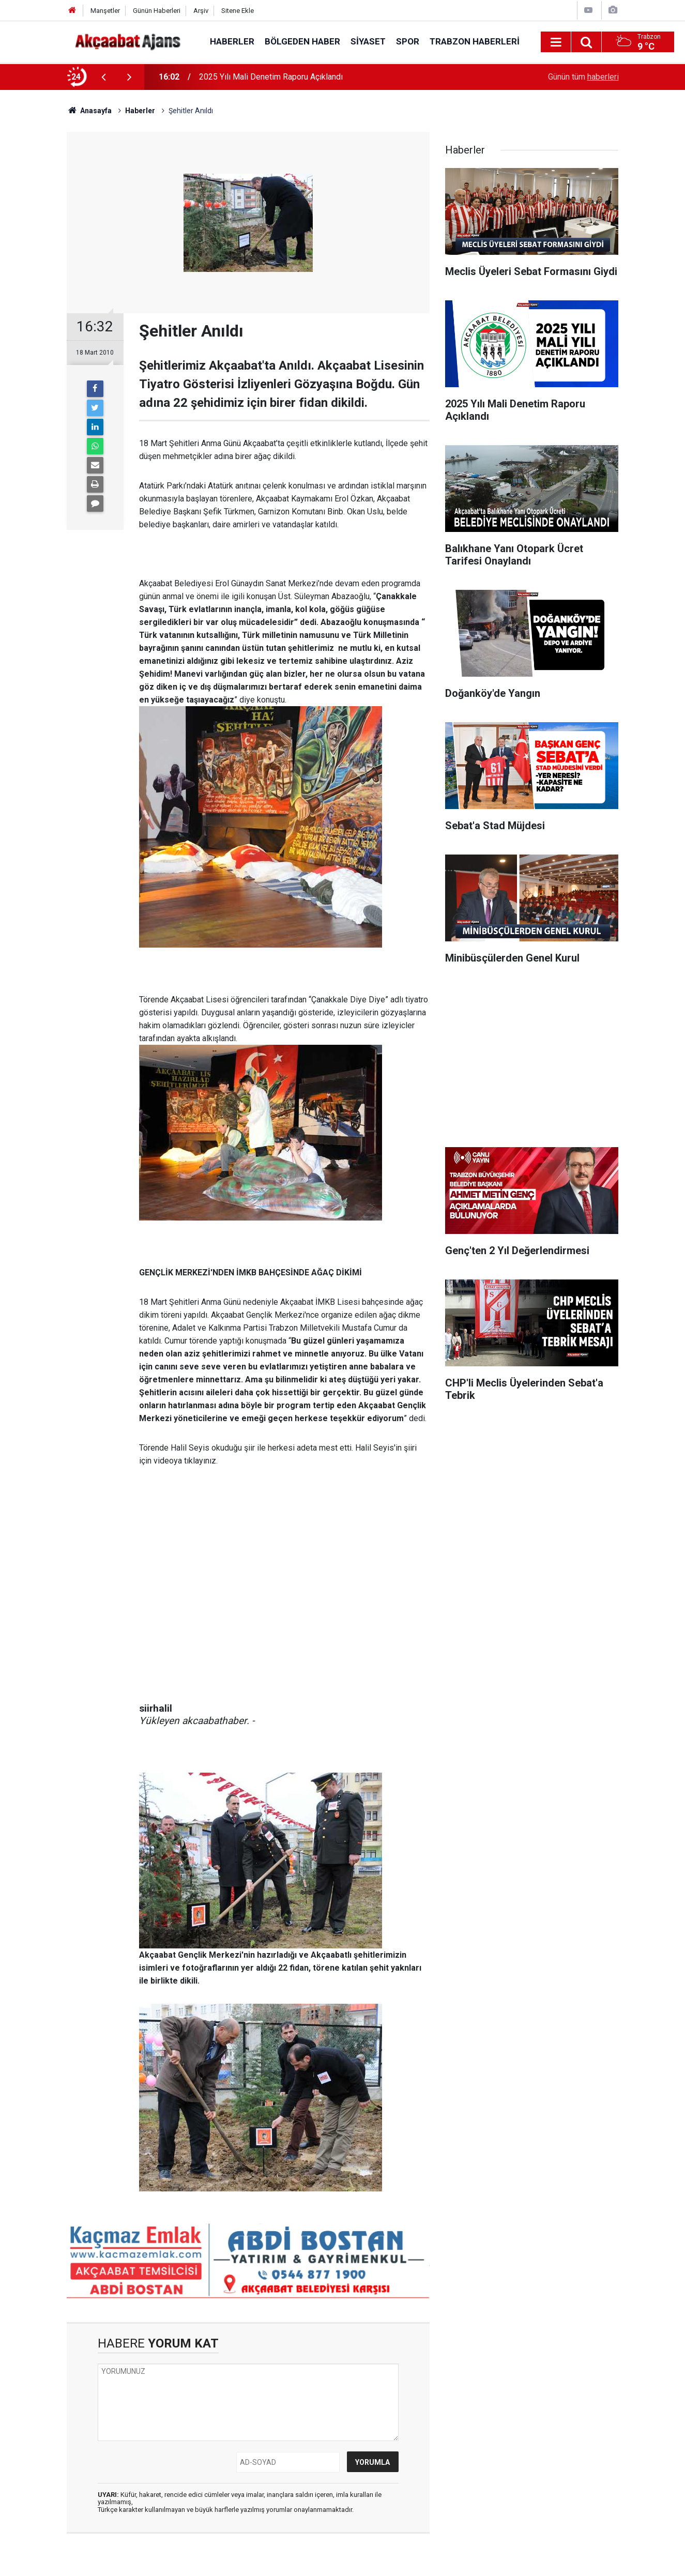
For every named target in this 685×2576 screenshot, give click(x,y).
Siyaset (368, 41)
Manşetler (105, 10)
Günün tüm (583, 77)
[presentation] (104, 77)
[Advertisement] (532, 1059)
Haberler (232, 41)
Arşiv (200, 10)
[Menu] (556, 42)
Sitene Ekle (237, 10)
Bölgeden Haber (302, 41)
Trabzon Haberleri (475, 41)
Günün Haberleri (156, 10)
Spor (407, 41)
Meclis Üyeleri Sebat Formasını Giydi (265, 77)
